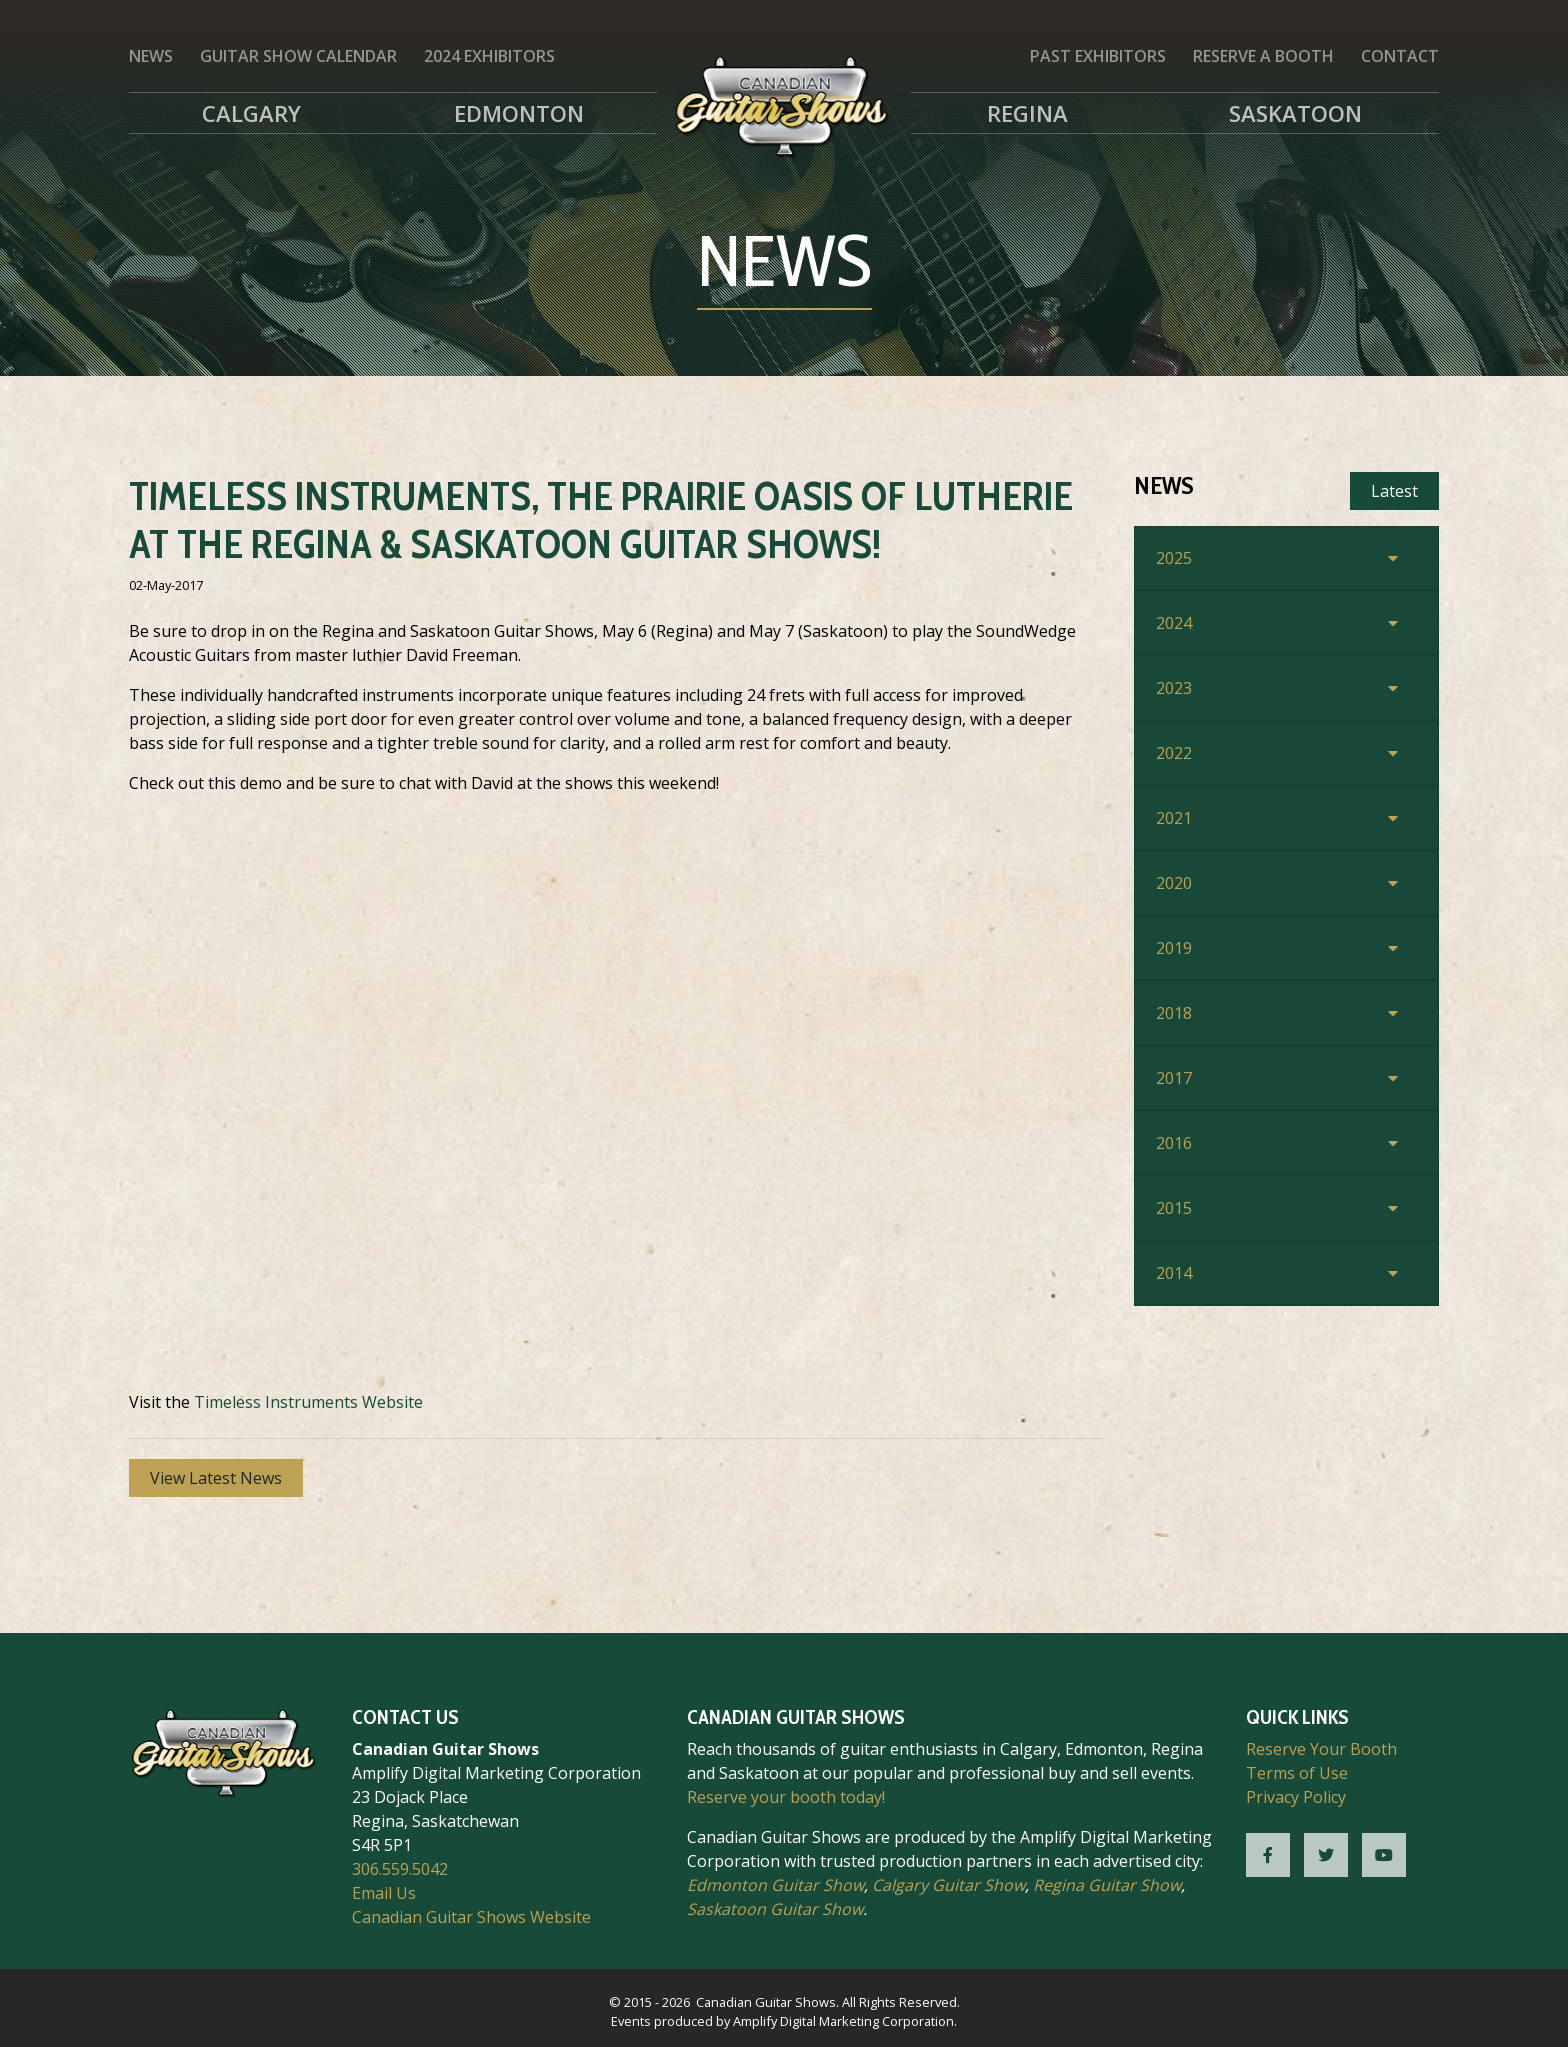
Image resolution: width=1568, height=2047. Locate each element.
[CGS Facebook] (1268, 1855)
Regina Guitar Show (1107, 1885)
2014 (1174, 1273)
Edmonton (519, 113)
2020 (1174, 883)
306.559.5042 (400, 1869)
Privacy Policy (1296, 1797)
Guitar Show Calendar (298, 56)
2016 (1174, 1143)
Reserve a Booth (1263, 56)
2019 (1174, 948)
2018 (1174, 1013)
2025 (1174, 558)
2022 (1174, 753)
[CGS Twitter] (1326, 1855)
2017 (1174, 1078)
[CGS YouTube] (1384, 1855)
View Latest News (216, 1478)
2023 (1174, 688)
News (151, 56)
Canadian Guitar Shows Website (471, 1917)
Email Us (384, 1893)
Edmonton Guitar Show (775, 1885)
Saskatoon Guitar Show (775, 1909)
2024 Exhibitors (489, 56)
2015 (1174, 1208)
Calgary (251, 113)
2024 (1174, 623)
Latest (1394, 491)
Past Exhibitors (1098, 56)
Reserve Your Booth (1321, 1749)
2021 (1174, 818)
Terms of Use (1297, 1773)
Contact (1400, 56)
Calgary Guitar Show (948, 1885)
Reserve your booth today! (786, 1797)
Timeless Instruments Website (308, 1402)
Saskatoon (1295, 113)
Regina (1027, 113)
